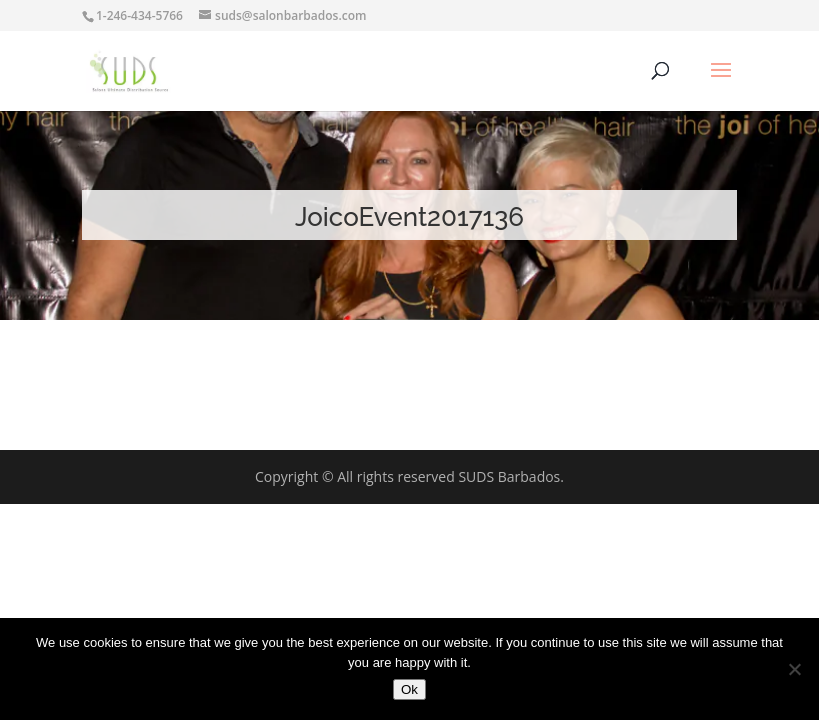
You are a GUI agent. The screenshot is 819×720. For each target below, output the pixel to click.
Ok (409, 689)
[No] (794, 669)
